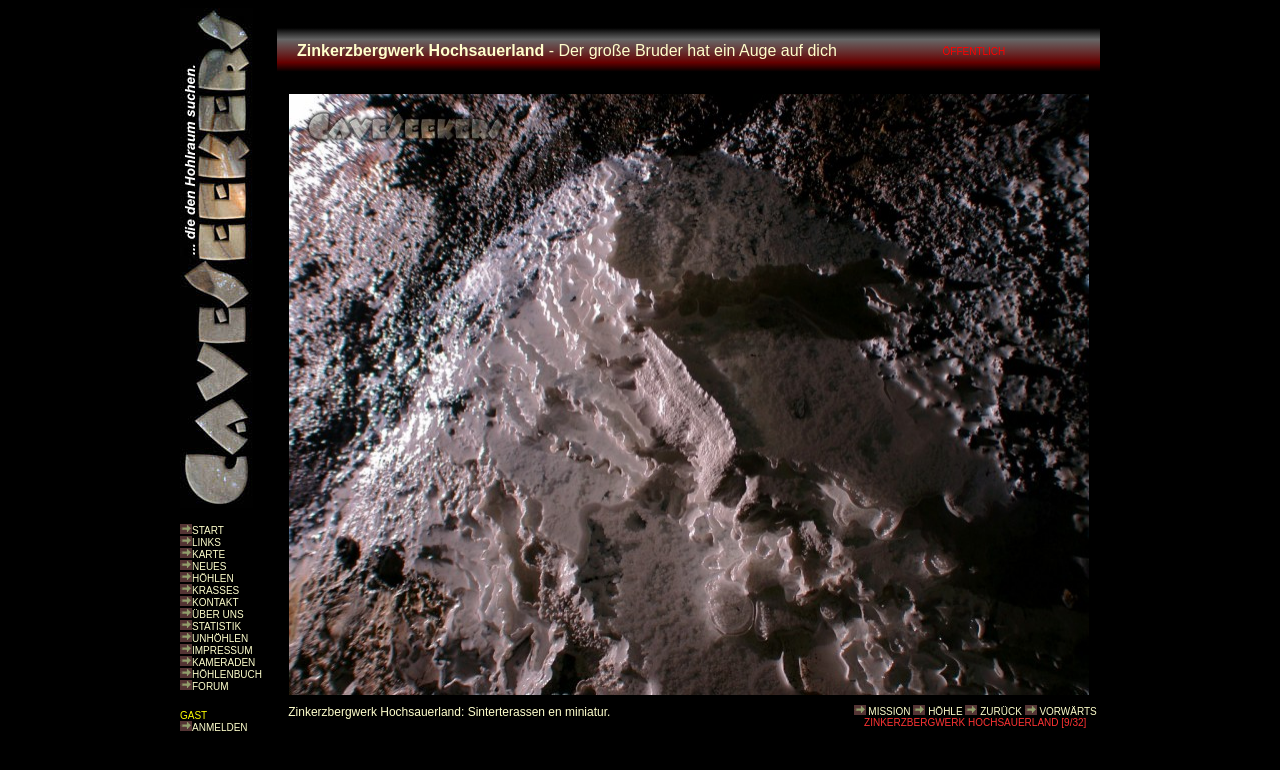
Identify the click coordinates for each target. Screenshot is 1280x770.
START (208, 530)
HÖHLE (945, 711)
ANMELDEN (220, 727)
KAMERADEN (223, 662)
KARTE (208, 554)
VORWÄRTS (1067, 711)
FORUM (210, 686)
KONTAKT (215, 602)
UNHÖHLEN (220, 638)
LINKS (206, 542)
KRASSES (215, 590)
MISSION (889, 711)
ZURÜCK (1001, 711)
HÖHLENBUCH (227, 674)
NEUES (209, 566)
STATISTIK (216, 626)
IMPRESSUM (222, 650)
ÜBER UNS (218, 614)
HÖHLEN (213, 578)
